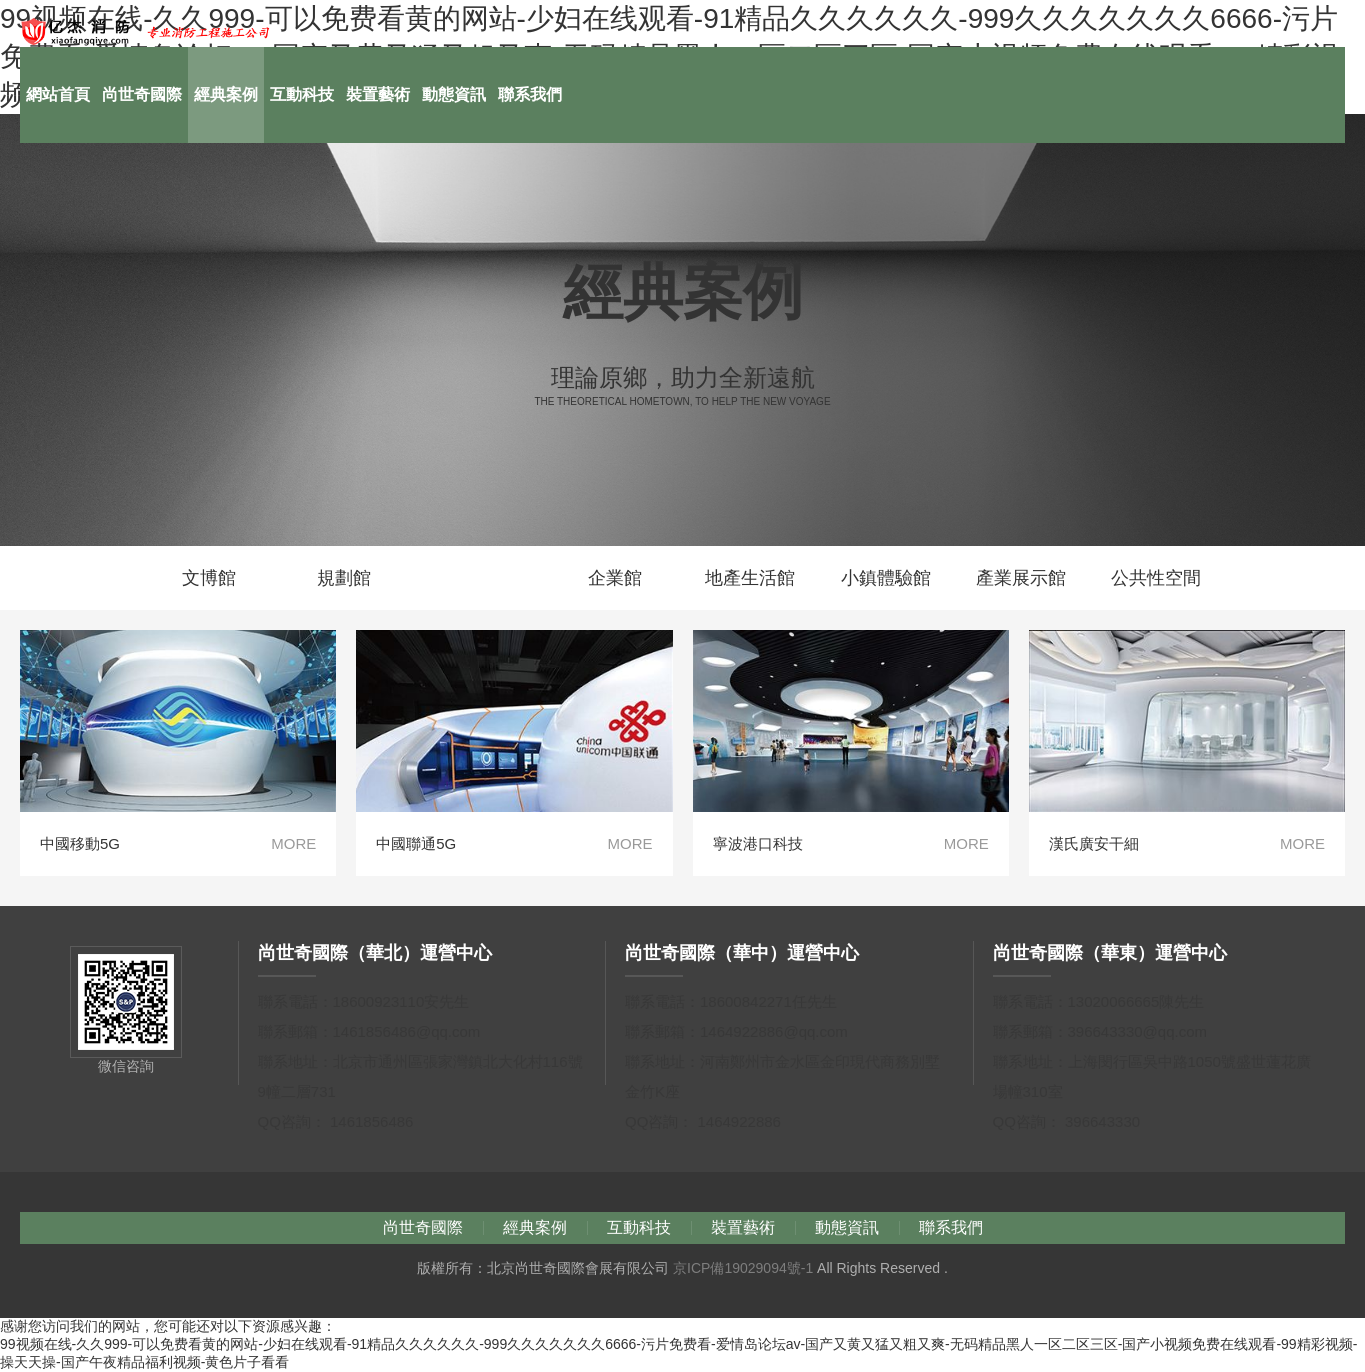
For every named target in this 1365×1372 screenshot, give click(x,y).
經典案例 (226, 119)
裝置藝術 (378, 119)
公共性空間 (1156, 578)
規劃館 (344, 578)
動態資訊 (454, 119)
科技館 (479, 578)
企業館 (615, 578)
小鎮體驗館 (886, 578)
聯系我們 (530, 119)
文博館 (209, 578)
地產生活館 (750, 578)
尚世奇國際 (142, 119)
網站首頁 (58, 119)
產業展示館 (1021, 578)
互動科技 (302, 119)
